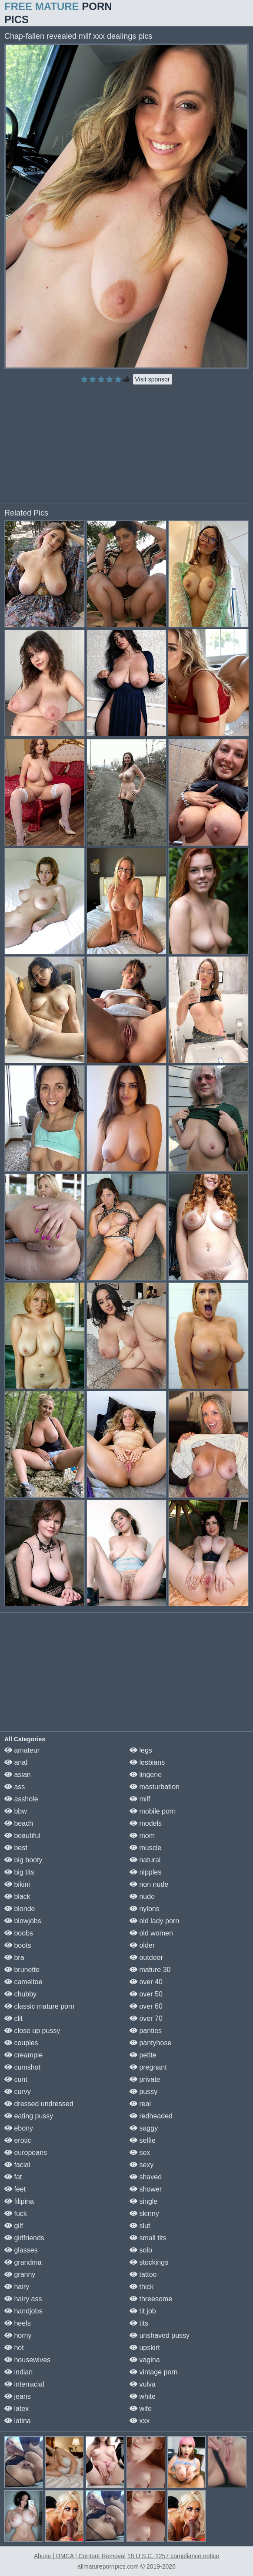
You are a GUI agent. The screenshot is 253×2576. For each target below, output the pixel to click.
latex (16, 2408)
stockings (149, 2262)
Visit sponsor (152, 379)
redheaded (151, 2116)
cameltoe (23, 1982)
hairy (16, 2286)
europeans (25, 2152)
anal (15, 1762)
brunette (22, 1969)
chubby (20, 1994)
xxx (140, 2420)
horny (17, 2335)
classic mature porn (39, 2006)
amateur (22, 1750)
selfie (143, 2140)
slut (140, 2225)
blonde (19, 1908)
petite (143, 2055)
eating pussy (28, 2116)
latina (17, 2420)
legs (141, 1750)
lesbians (147, 1762)
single (143, 2201)
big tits (19, 1872)
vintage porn (154, 2372)
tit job (143, 2311)
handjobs (23, 2311)
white (143, 2396)
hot (14, 2347)
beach (18, 1823)
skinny (144, 2213)
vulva (143, 2384)
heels (17, 2323)
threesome (151, 2299)
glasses (21, 2250)
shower (146, 2189)
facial (17, 2164)
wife (141, 2408)
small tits (148, 2238)
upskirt (145, 2347)
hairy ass (23, 2299)
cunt (15, 2079)
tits (139, 2323)
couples (21, 2043)
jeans (17, 2396)
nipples (145, 1872)
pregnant (148, 2067)
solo (141, 2250)
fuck (15, 2213)
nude (142, 1896)
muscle (145, 1847)
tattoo (143, 2274)
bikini (17, 1884)
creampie (23, 2055)
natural (145, 1860)
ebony (18, 2128)
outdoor (146, 1957)
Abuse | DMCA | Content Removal (80, 2555)
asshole (21, 1799)
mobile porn (153, 1811)
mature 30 (150, 1969)
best (15, 1847)
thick (141, 2286)
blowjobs (22, 1921)
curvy (17, 2091)
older (142, 1945)
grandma (23, 2262)
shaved (146, 2177)
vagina (145, 2360)
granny (19, 2274)
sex (140, 2152)
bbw (15, 1811)
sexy (141, 2164)
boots (17, 1945)
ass (14, 1786)
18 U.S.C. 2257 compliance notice (173, 2555)
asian (17, 1774)
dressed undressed (38, 2103)
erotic (17, 2140)
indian (18, 2372)
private (145, 2079)
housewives (27, 2360)
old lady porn (154, 1921)
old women (151, 1933)
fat (13, 2177)
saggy (144, 2128)
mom (142, 1835)
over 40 (146, 1982)
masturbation (155, 1786)
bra (14, 1957)
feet (15, 2189)
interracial (24, 2384)
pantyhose (150, 2043)
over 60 (146, 2006)
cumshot (22, 2067)
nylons (145, 1908)
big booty (23, 1860)
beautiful (22, 1835)
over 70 (146, 2018)
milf (140, 1799)
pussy (143, 2091)
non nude (149, 1884)
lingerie (146, 1774)
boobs (18, 1933)
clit (13, 2018)
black (17, 1896)
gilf (13, 2225)
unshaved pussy (160, 2335)
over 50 (146, 1994)
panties (146, 2030)
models (146, 1823)
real (140, 2103)
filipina (19, 2201)
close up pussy (32, 2030)
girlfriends (24, 2238)
